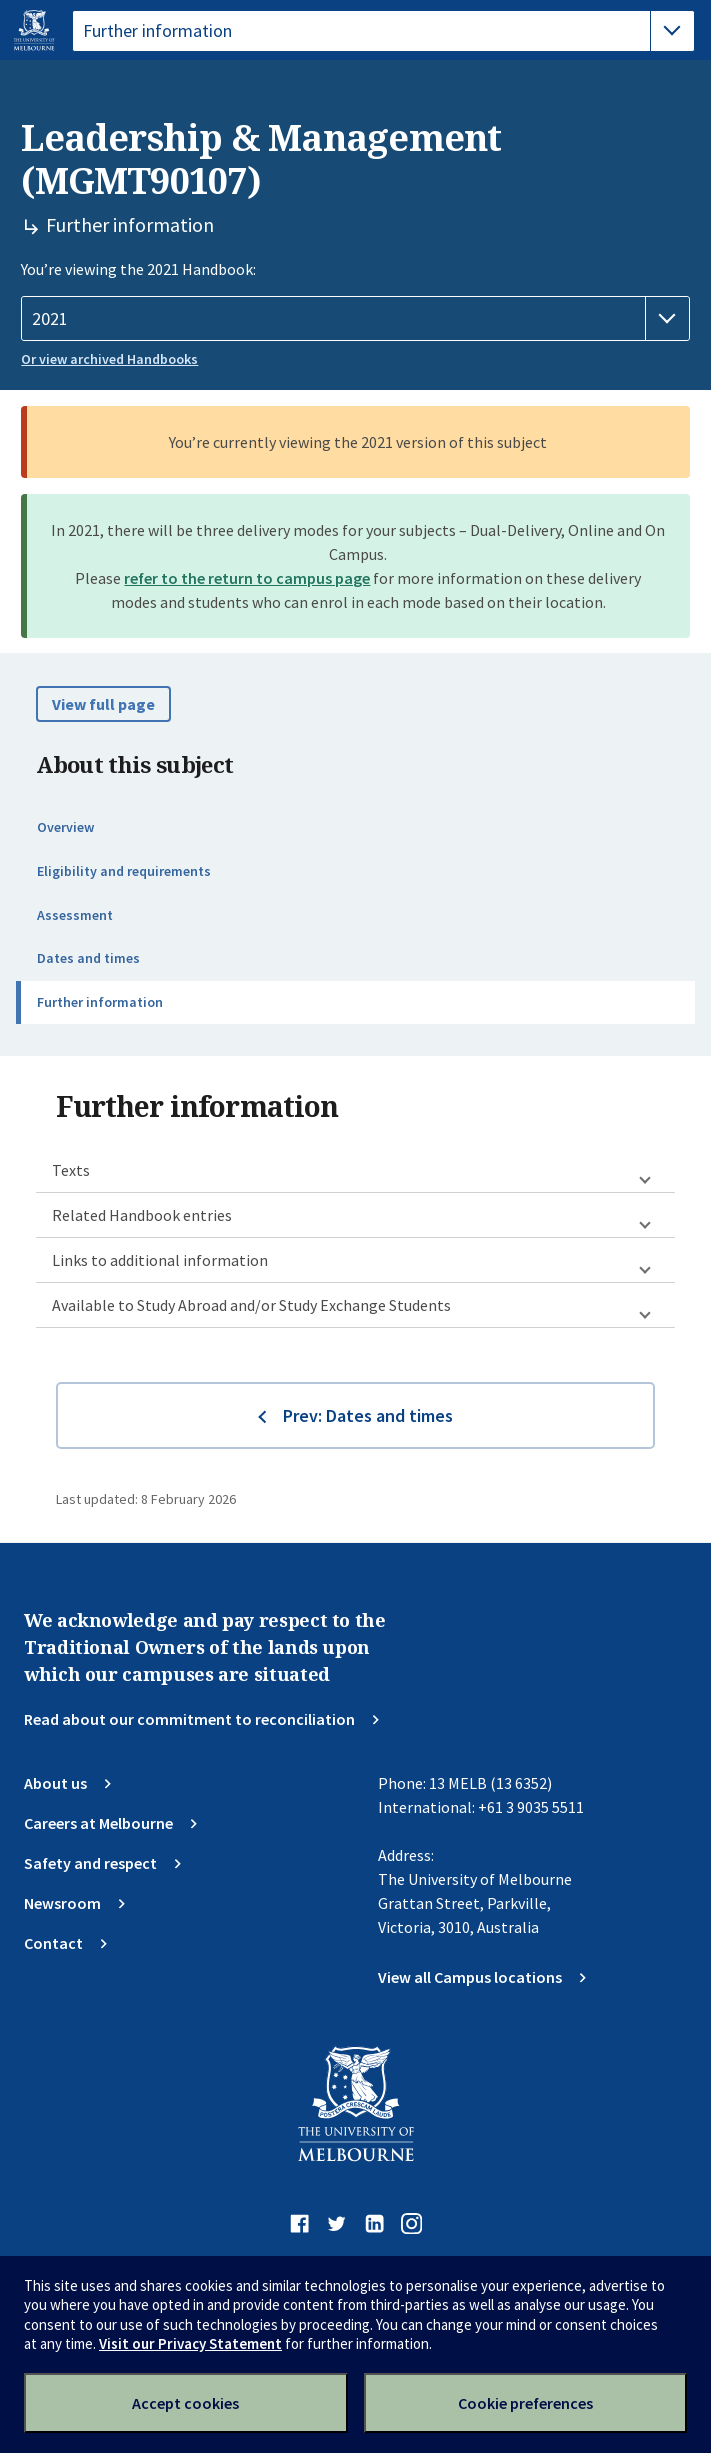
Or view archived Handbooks (109, 359)
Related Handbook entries (142, 1215)
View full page (103, 704)
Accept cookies (185, 2403)
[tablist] (383, 31)
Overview (65, 827)
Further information (100, 1002)
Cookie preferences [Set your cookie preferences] (525, 2403)
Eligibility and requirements (124, 871)
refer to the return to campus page (247, 578)
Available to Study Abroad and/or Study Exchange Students (251, 1305)
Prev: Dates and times (368, 1415)
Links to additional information (160, 1260)
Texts (71, 1170)
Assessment (75, 915)
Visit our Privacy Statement (190, 2343)
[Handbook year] (355, 319)
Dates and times (88, 958)
